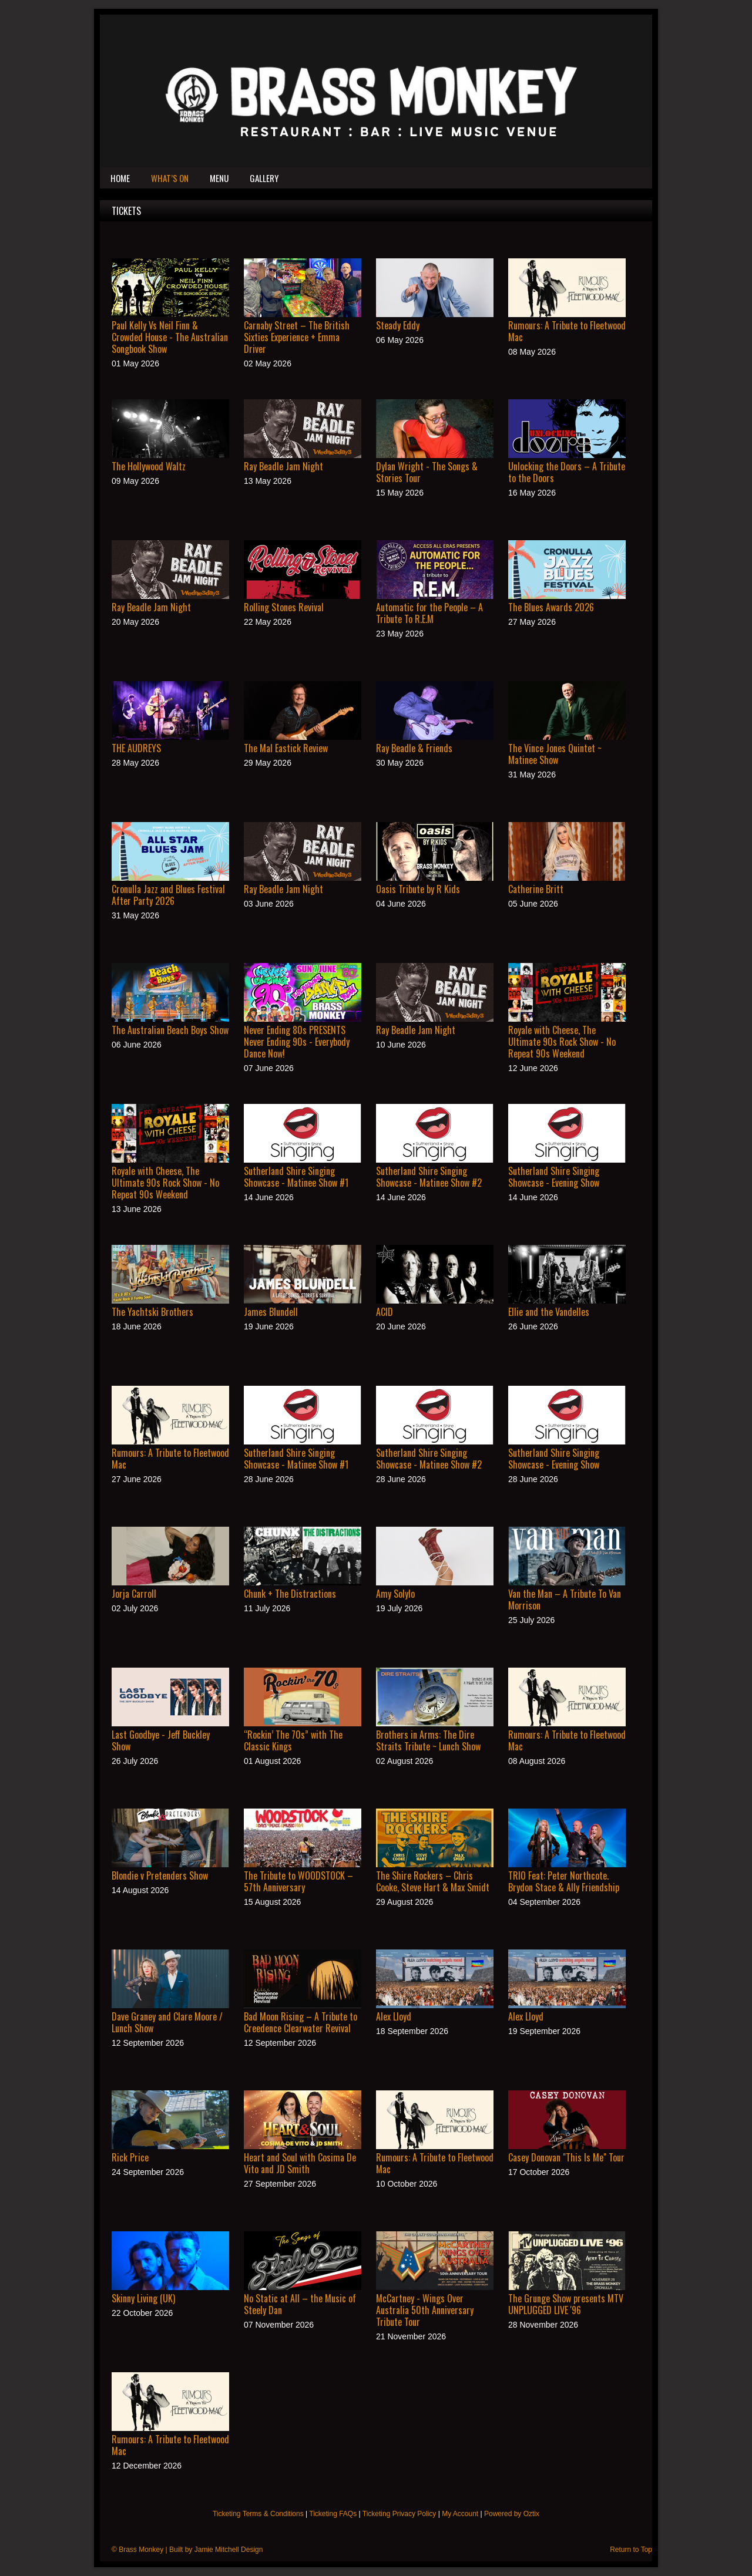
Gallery (264, 177)
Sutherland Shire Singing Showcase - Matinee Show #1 (296, 1177)
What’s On (170, 177)
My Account (460, 2514)
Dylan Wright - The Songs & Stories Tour (427, 472)
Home (120, 177)
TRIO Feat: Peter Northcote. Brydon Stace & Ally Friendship (563, 1881)
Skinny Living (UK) (143, 2298)
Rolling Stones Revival (284, 607)
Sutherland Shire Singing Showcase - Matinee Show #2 (429, 1177)
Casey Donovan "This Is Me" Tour (566, 2157)
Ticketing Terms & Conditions (258, 2514)
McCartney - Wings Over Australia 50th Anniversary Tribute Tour (425, 2310)
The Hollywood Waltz (149, 466)
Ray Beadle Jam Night (283, 466)
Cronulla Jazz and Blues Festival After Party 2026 (168, 895)
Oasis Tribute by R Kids (418, 889)
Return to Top (631, 2549)
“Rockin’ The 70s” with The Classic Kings (293, 1740)
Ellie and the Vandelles (548, 1312)
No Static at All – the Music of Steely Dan (300, 2304)
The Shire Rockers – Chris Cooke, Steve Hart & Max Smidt (432, 1881)
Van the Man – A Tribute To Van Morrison (564, 1599)
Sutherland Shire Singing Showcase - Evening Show (553, 1177)
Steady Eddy (397, 325)
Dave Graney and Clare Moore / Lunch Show (167, 2022)
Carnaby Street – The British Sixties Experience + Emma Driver (297, 337)
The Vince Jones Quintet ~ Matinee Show (555, 754)
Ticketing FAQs (333, 2514)
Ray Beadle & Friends (414, 748)
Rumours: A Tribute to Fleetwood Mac (567, 331)
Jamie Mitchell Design (228, 2549)
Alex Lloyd (393, 2016)
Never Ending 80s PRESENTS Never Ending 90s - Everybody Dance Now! (297, 1041)
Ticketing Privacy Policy (399, 2514)
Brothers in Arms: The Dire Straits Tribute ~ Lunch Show (428, 1740)
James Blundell (271, 1312)
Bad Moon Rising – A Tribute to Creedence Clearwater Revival (300, 2022)
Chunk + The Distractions (290, 1594)
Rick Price (130, 2157)
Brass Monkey (141, 2549)
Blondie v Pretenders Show (160, 1875)
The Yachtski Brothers (152, 1312)
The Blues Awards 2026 (551, 607)
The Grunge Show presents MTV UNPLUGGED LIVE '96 (565, 2304)
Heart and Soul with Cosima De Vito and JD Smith (300, 2163)
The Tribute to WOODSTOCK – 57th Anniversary (298, 1881)
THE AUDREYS (136, 748)
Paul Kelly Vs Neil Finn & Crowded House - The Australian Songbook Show (170, 337)
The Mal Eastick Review (286, 748)
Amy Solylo (395, 1594)
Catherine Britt (535, 889)
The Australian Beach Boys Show (170, 1030)
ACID (384, 1312)
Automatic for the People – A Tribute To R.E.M (429, 613)
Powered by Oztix (511, 2514)
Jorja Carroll (134, 1594)
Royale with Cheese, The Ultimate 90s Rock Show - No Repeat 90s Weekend (562, 1041)
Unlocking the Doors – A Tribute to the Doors (566, 472)
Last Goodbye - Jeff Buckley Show (161, 1740)
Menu (219, 177)
